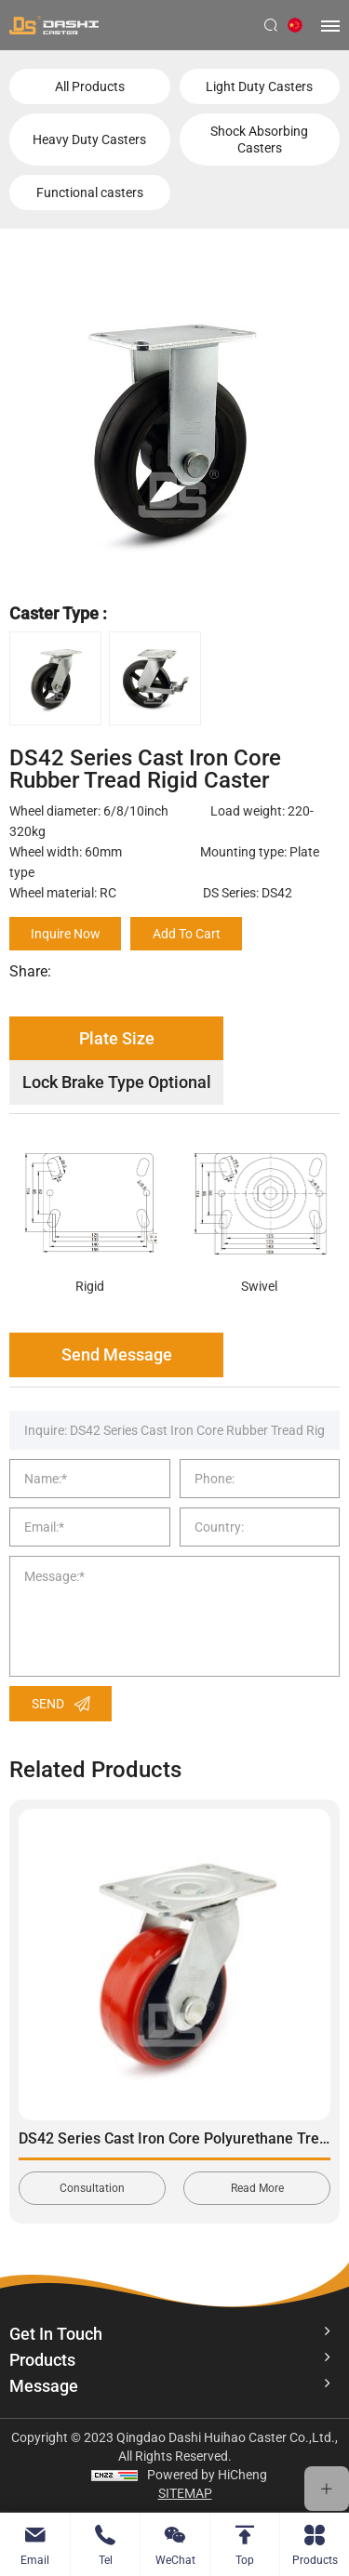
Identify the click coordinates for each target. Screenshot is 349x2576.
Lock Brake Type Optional (116, 1082)
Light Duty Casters (259, 86)
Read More (257, 2188)
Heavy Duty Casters (89, 139)
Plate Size (116, 1038)
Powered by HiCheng (207, 2474)
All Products (90, 86)
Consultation (92, 2188)
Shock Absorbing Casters (259, 139)
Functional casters (89, 192)
